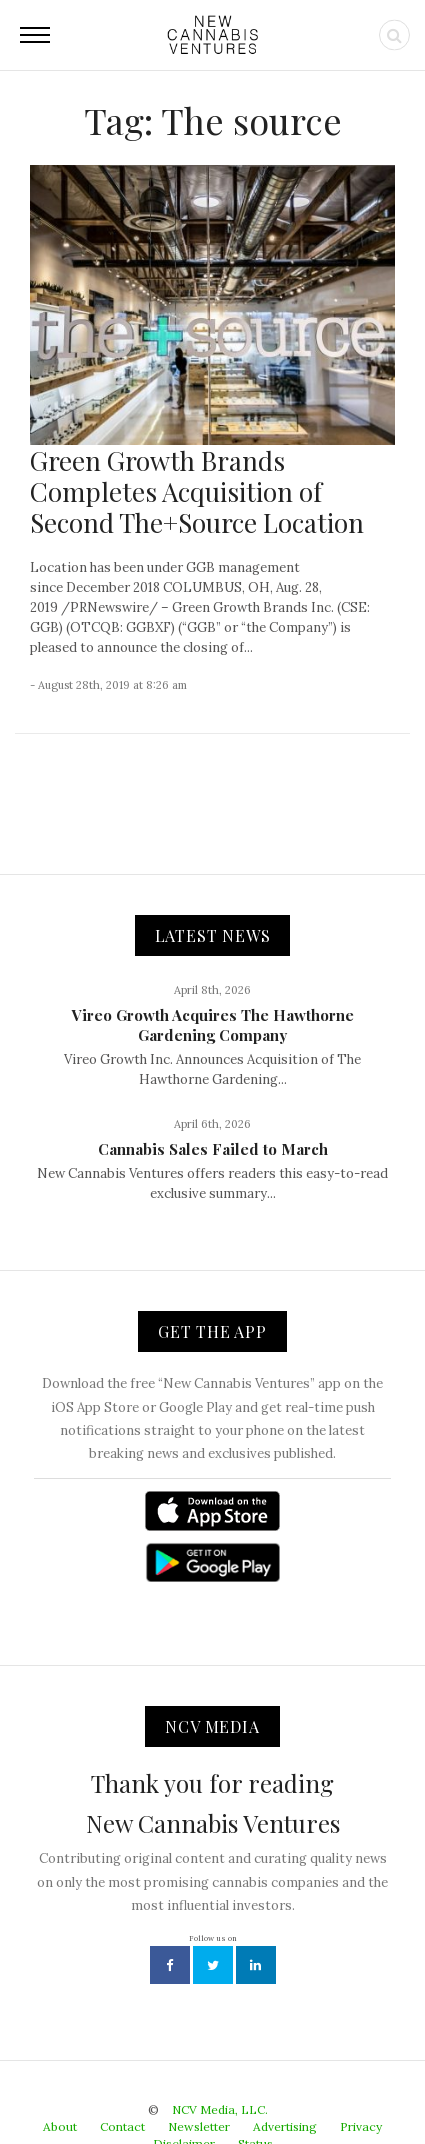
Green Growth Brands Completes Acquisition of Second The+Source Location (197, 491)
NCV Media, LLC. (220, 2109)
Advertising (285, 2126)
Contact (122, 2126)
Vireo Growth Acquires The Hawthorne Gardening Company (213, 1025)
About (60, 2126)
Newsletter (199, 2126)
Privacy (361, 2126)
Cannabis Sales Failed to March (213, 1149)
